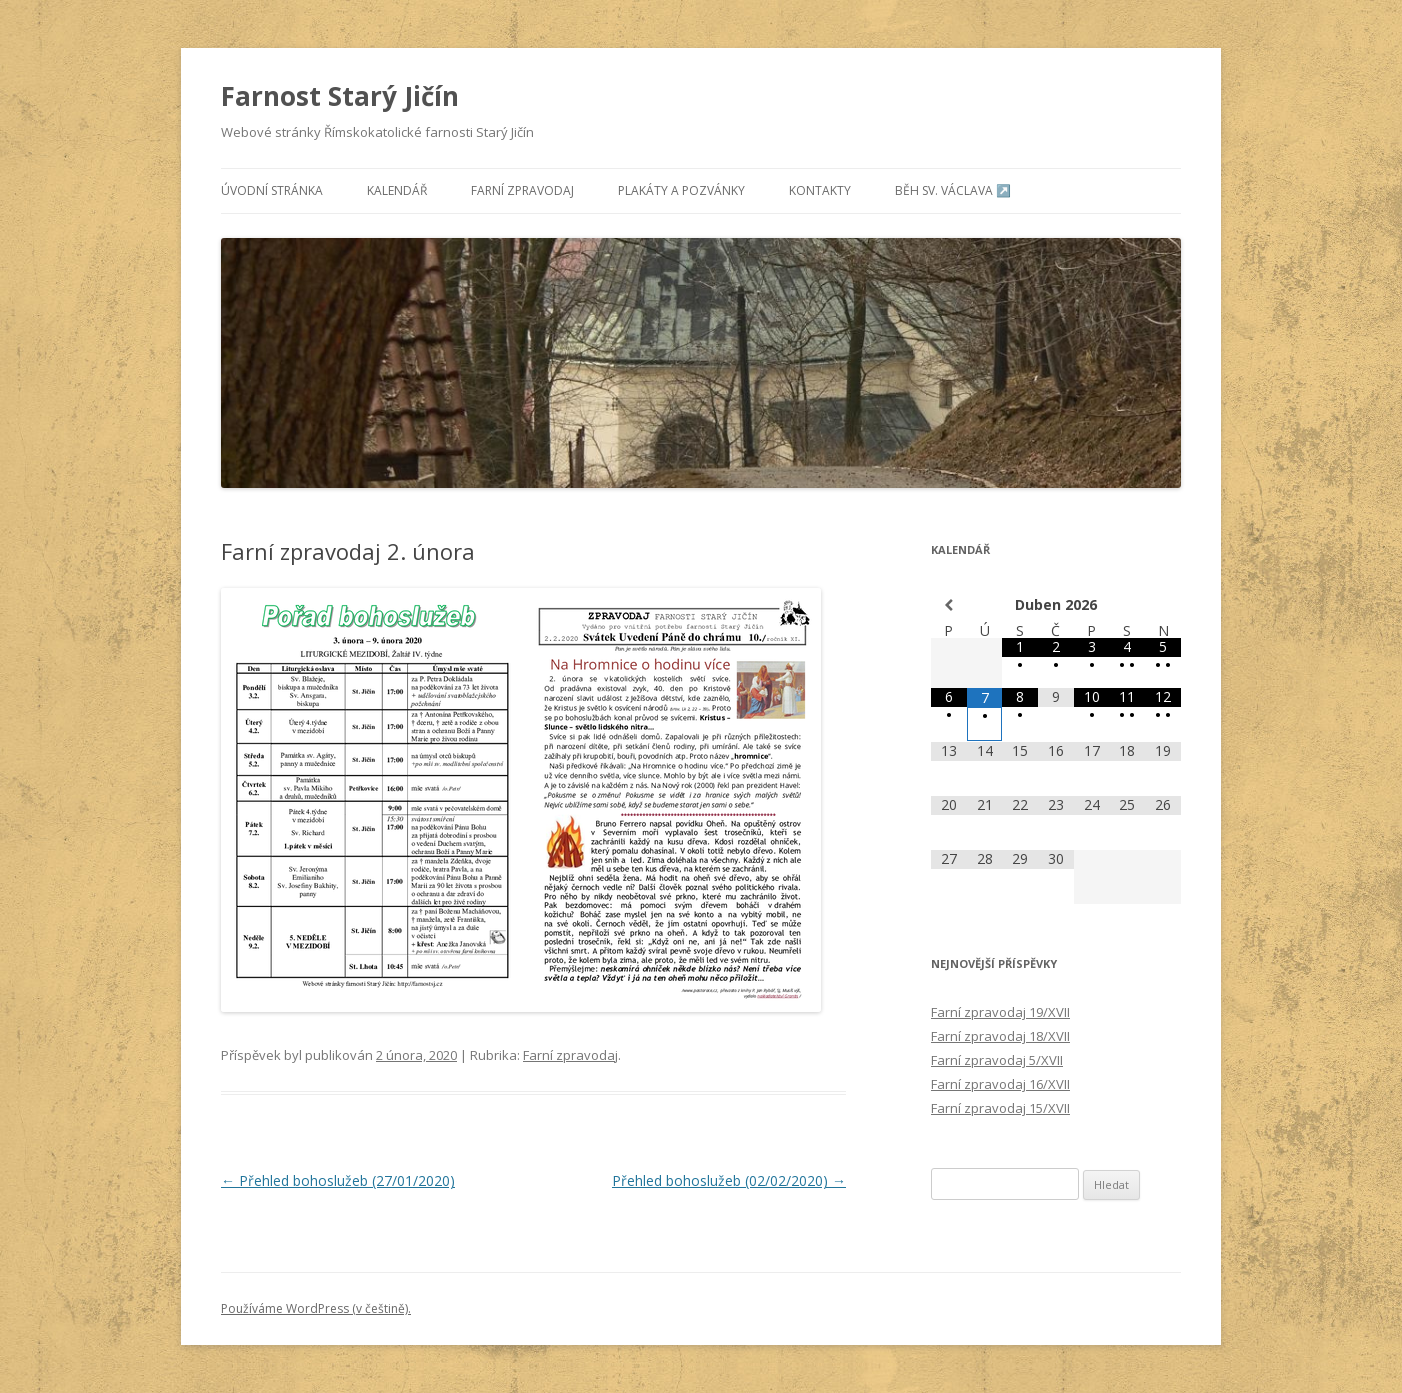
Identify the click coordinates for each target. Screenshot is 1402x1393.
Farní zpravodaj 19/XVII (1000, 1012)
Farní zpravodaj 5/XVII (997, 1060)
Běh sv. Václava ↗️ (953, 190)
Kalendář (397, 190)
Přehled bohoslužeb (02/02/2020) (729, 1180)
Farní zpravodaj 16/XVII (1000, 1084)
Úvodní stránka (272, 190)
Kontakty (820, 190)
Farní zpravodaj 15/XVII (1000, 1108)
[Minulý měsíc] (949, 605)
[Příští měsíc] (1163, 605)
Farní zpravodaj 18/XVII (1000, 1036)
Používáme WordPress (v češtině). (316, 1308)
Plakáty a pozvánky (681, 190)
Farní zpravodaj (522, 190)
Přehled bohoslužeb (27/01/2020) (338, 1180)
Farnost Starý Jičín (340, 96)
